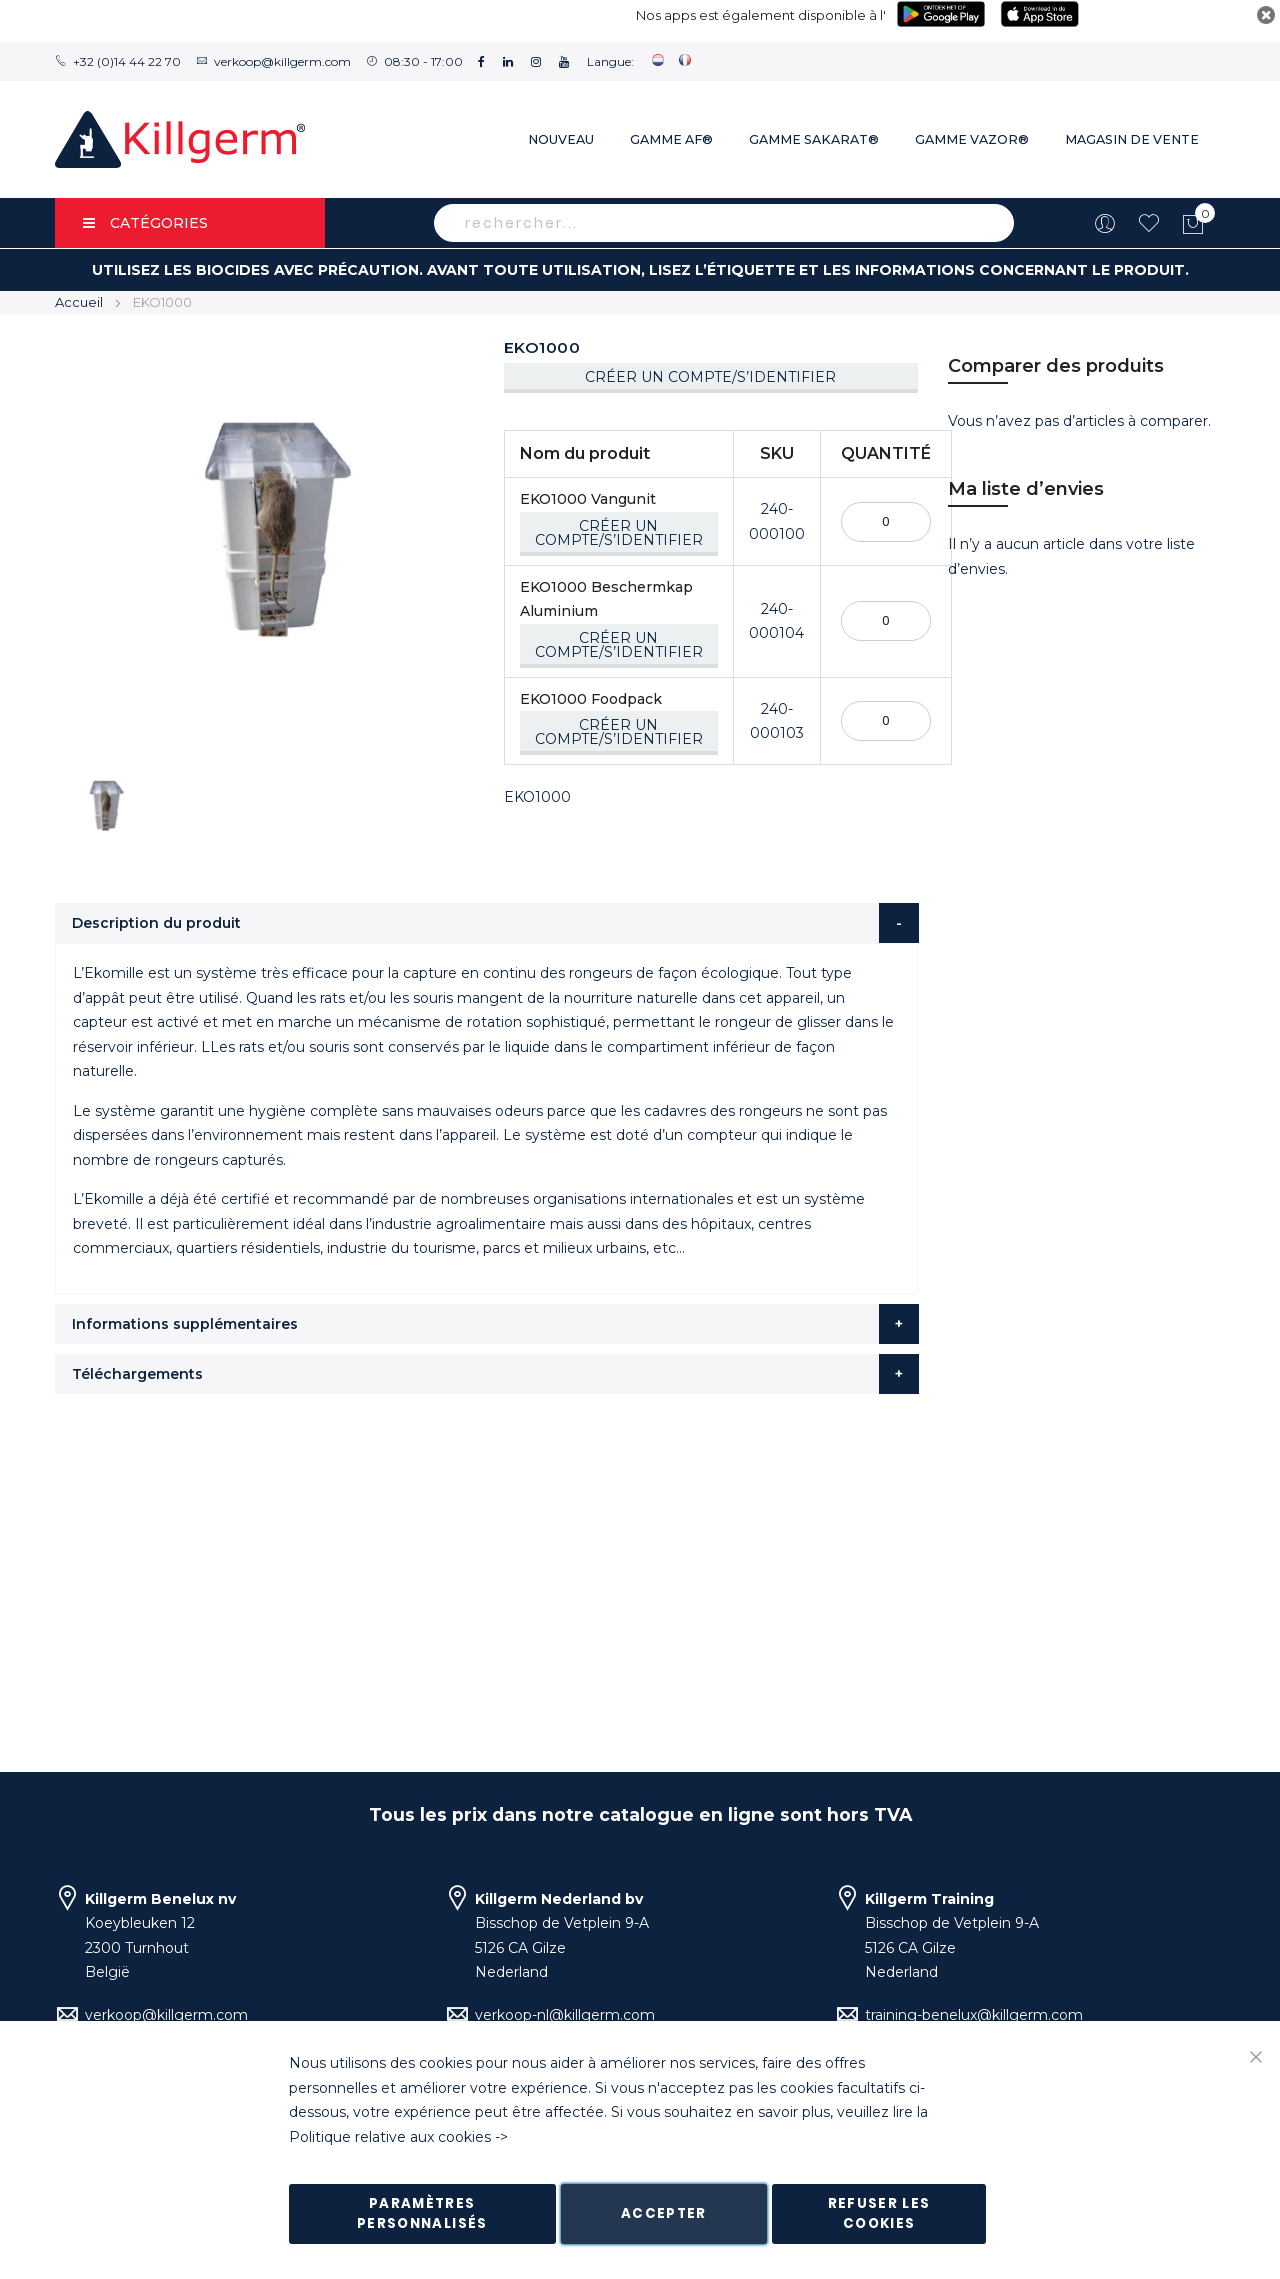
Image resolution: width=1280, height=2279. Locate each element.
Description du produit (156, 923)
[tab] (487, 923)
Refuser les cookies (879, 2213)
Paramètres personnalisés (422, 2213)
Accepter (664, 2213)
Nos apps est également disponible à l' (761, 15)
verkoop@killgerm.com (282, 61)
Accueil (79, 302)
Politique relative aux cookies (390, 2137)
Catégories (145, 223)
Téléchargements (137, 1374)
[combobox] (724, 223)
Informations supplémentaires (185, 1324)
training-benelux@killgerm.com (974, 2015)
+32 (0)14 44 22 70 (127, 61)
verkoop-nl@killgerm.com (565, 2015)
